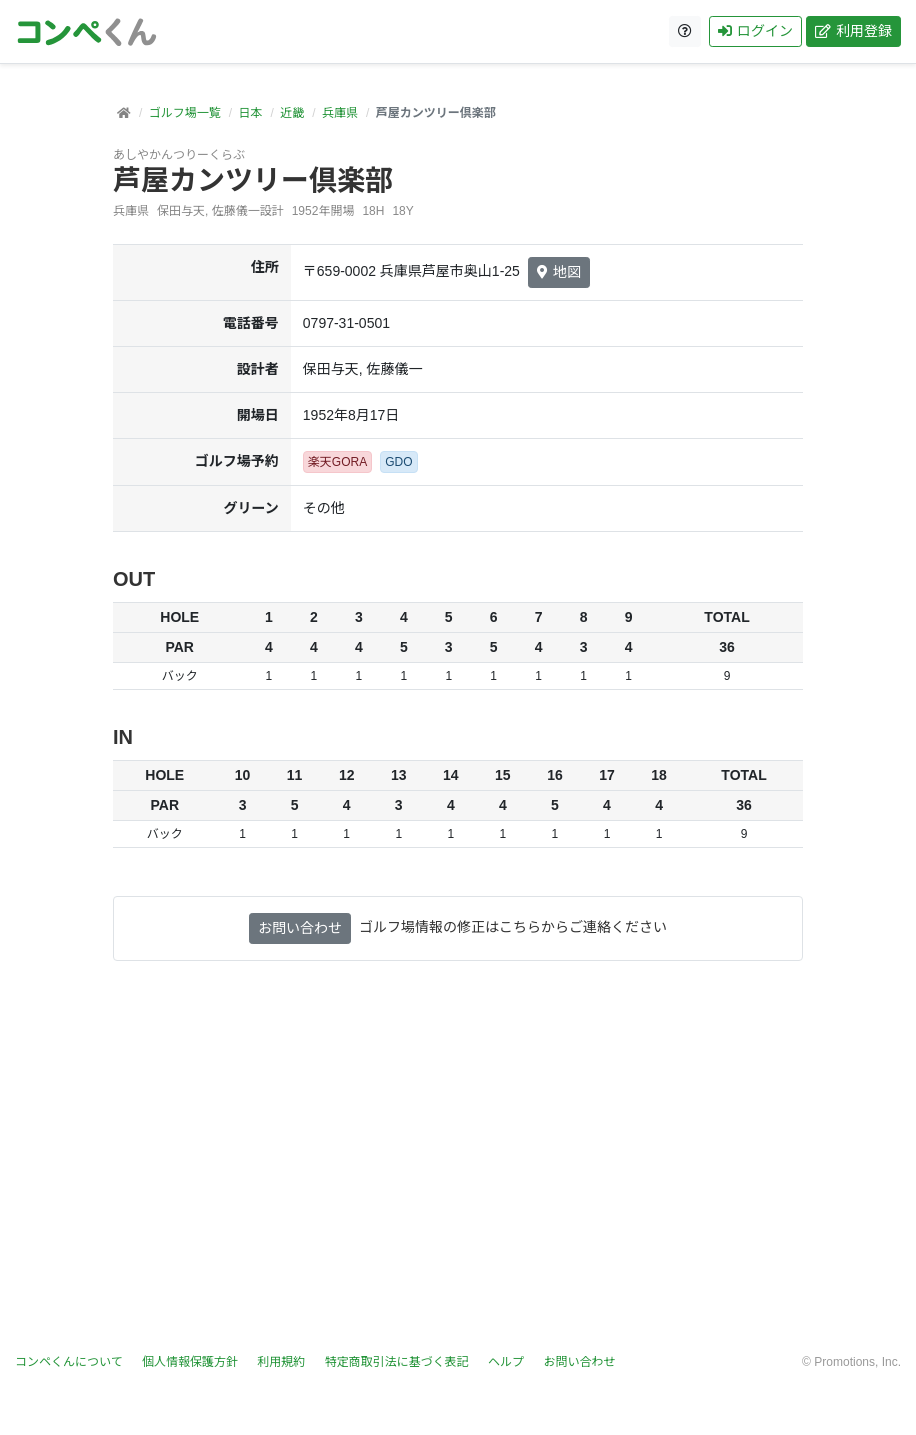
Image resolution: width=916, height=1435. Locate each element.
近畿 (292, 113)
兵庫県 (340, 113)
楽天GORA (337, 462)
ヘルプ (506, 1362)
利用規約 (281, 1362)
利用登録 (853, 31)
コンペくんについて (69, 1362)
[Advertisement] (458, 1157)
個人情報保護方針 (190, 1362)
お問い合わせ (300, 928)
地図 (559, 272)
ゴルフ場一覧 (185, 113)
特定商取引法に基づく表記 (397, 1362)
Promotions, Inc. (857, 1362)
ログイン (755, 31)
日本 (250, 113)
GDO (398, 462)
